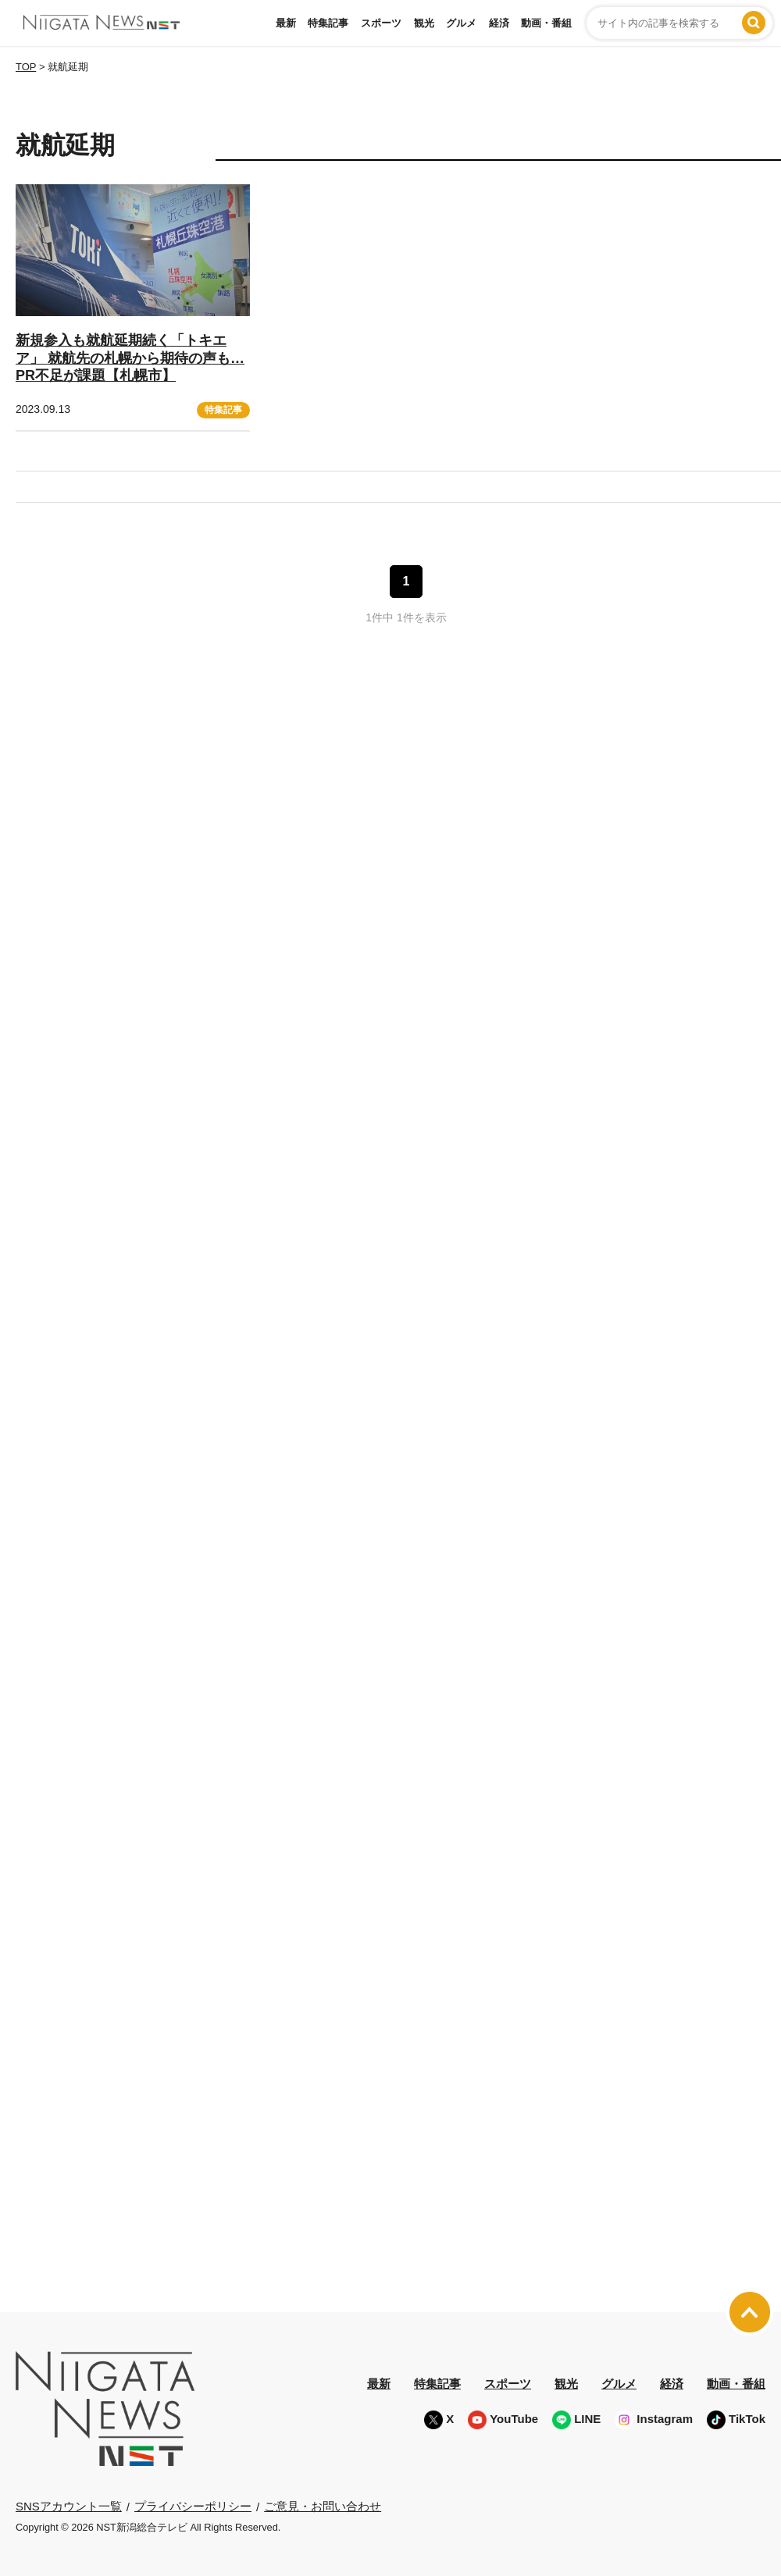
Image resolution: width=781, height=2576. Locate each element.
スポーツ (381, 23)
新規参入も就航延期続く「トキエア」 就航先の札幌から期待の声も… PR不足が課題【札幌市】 (130, 358)
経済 (499, 23)
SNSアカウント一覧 (69, 2506)
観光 (424, 23)
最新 (286, 23)
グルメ (461, 23)
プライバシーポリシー (192, 2506)
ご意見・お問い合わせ (322, 2506)
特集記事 (328, 23)
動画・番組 (546, 23)
